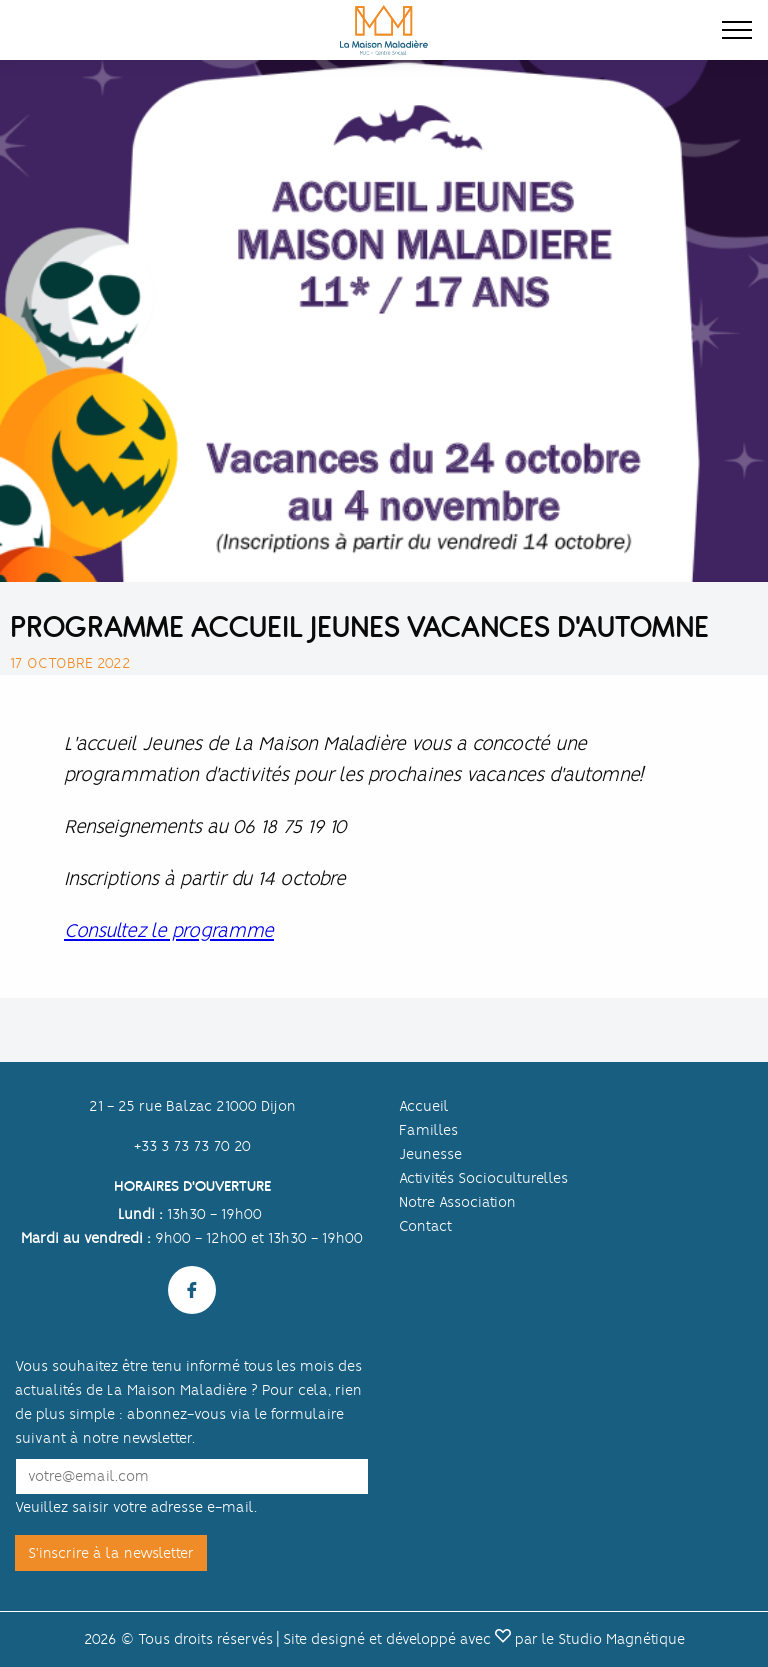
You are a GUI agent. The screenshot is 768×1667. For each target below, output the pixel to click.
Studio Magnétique (621, 1639)
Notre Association (457, 1202)
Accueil (424, 1106)
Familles (428, 1130)
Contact (425, 1226)
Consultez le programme (169, 930)
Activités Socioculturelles (483, 1178)
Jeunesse (430, 1154)
